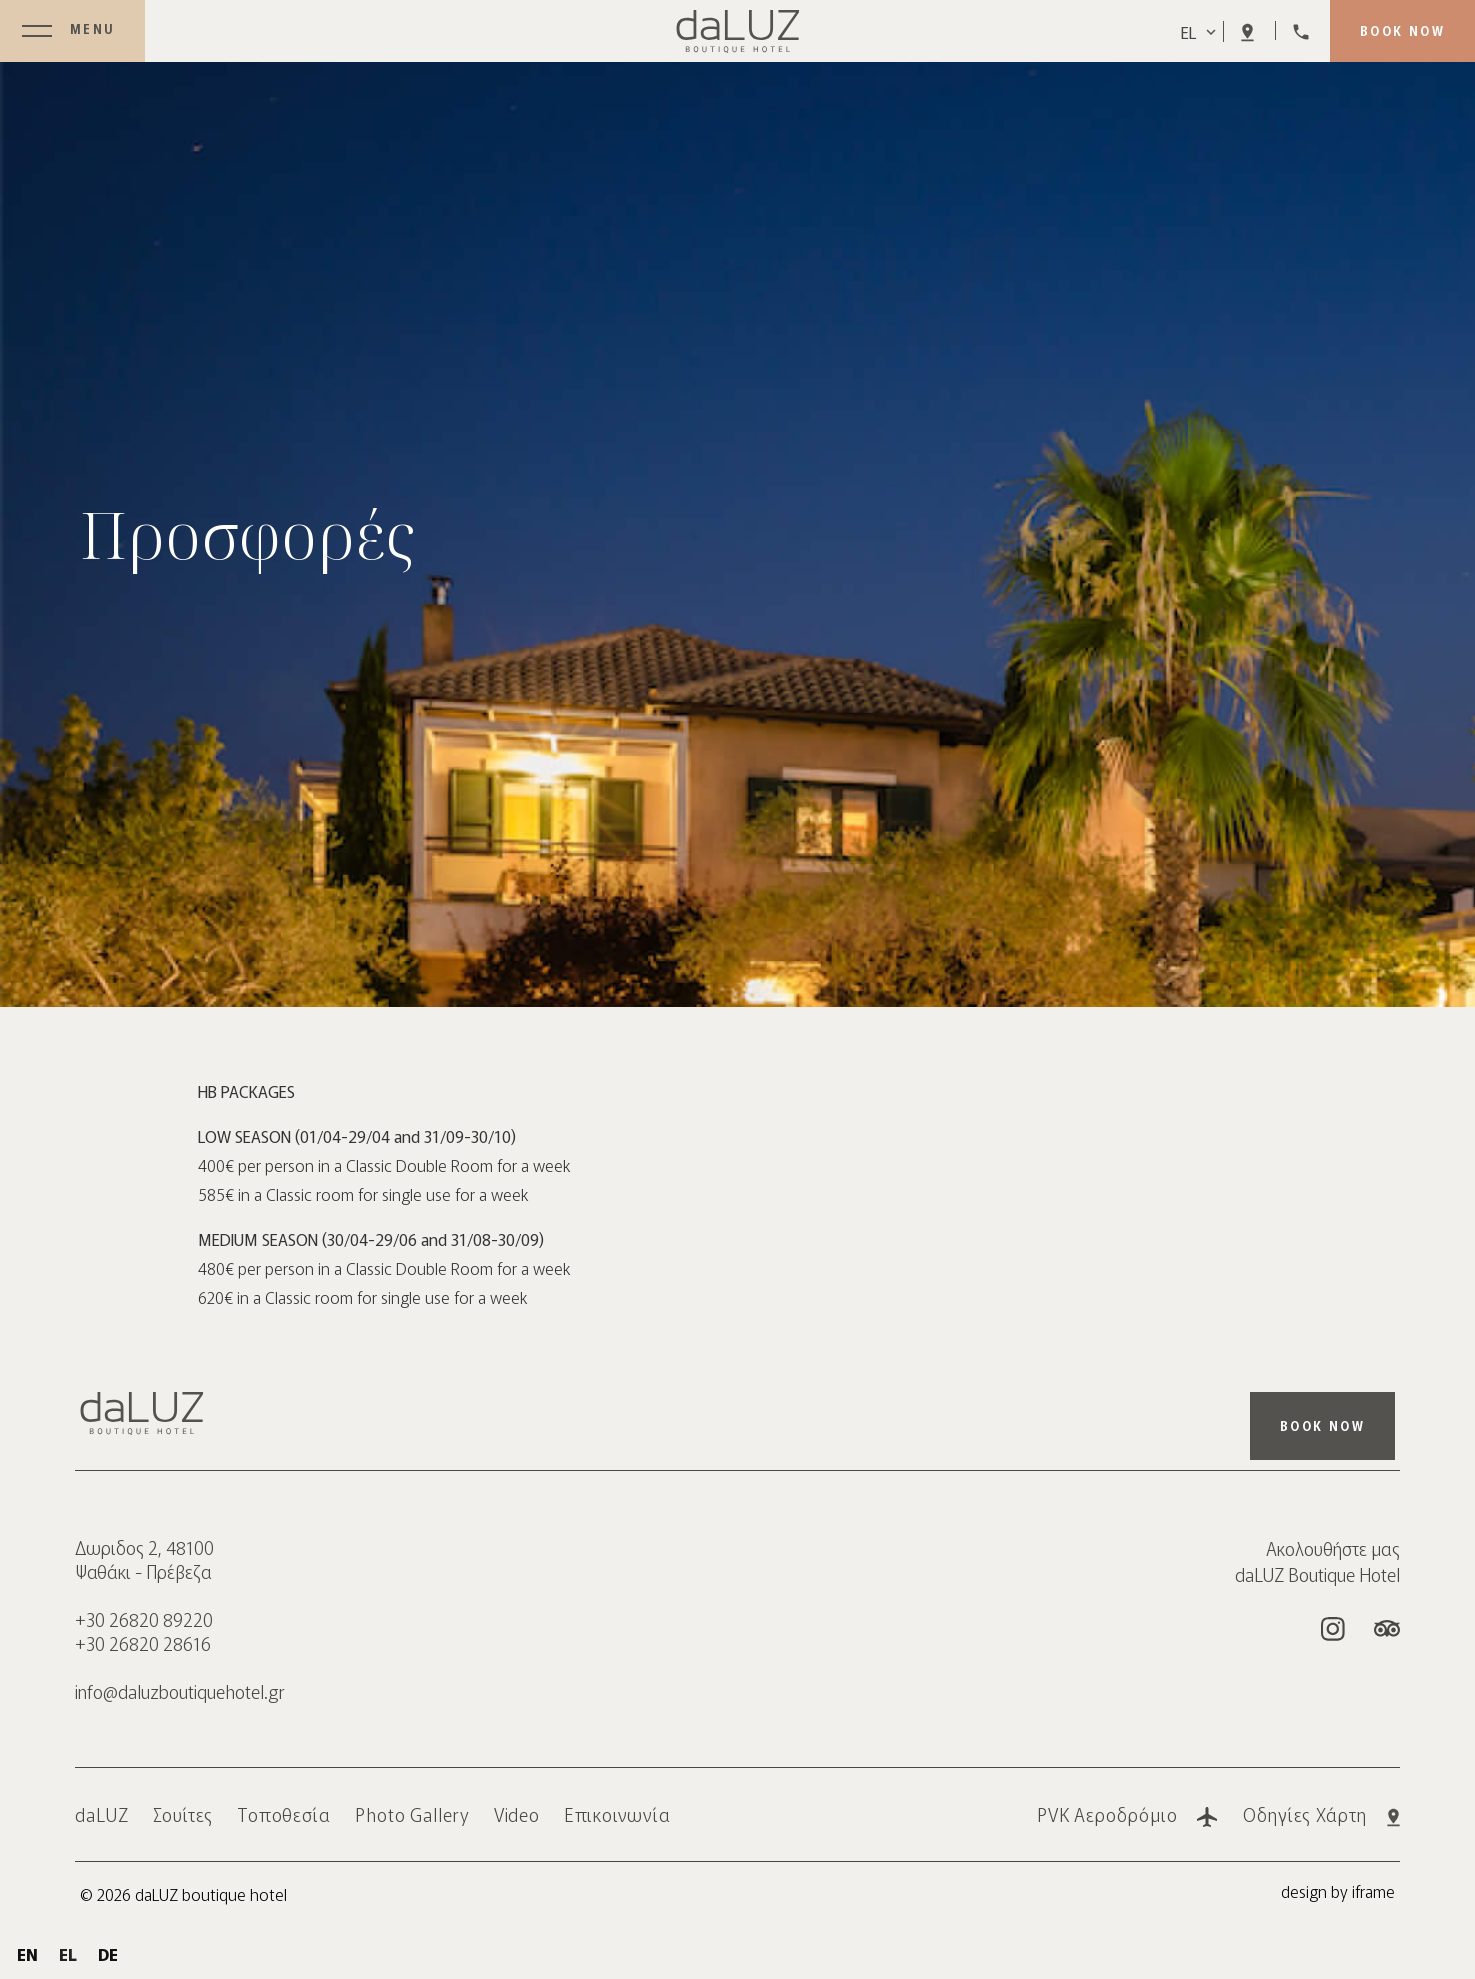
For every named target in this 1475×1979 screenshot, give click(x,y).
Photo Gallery (412, 1814)
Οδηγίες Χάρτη (1321, 1814)
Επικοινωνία (617, 1814)
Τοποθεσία (284, 1814)
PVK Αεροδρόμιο (1127, 1814)
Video (517, 1814)
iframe (1373, 1891)
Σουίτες (183, 1814)
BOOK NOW (1402, 30)
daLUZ (102, 1814)
